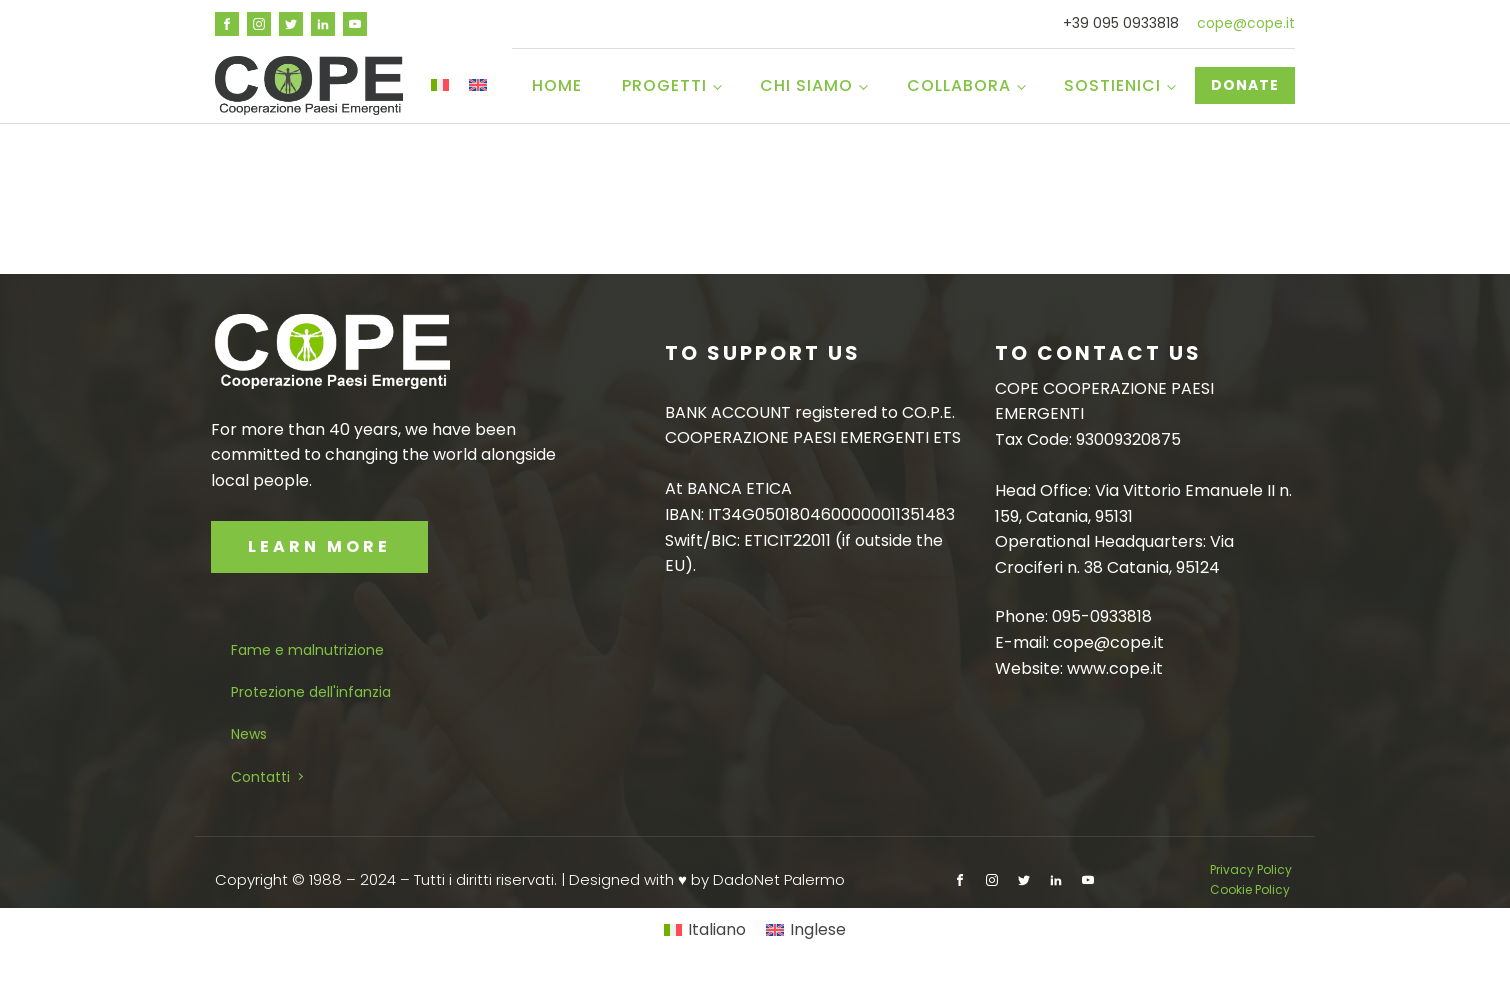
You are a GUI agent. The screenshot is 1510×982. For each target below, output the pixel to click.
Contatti (260, 777)
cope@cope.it (1246, 23)
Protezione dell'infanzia (311, 692)
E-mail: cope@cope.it (1079, 642)
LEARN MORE (319, 546)
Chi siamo (806, 85)
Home (557, 85)
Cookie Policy (1250, 889)
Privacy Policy (1252, 869)
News (249, 734)
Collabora (959, 85)
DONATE (1245, 85)
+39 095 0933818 (1121, 23)
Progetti (664, 85)
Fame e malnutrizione (307, 650)
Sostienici (1112, 85)
